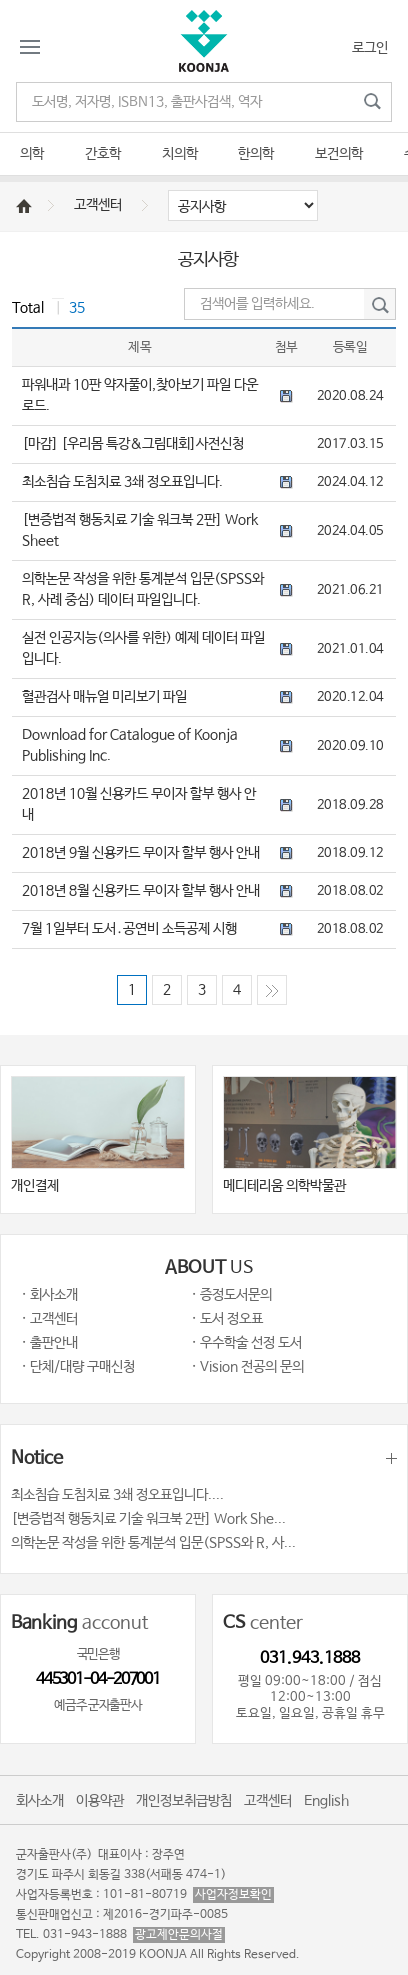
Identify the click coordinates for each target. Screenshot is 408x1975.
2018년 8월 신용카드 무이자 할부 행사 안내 (141, 891)
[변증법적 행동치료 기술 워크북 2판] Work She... (148, 1519)
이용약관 (100, 1801)
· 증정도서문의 (231, 1295)
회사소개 (40, 1801)
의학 (32, 154)
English (326, 1801)
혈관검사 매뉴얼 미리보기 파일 (104, 697)
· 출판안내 (49, 1343)
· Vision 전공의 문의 (247, 1367)
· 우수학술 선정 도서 (246, 1343)
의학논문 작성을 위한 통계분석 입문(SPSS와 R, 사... (153, 1543)
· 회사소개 (49, 1295)
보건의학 (339, 154)
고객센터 (98, 205)
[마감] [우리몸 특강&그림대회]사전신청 (133, 444)
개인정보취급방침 (184, 1801)
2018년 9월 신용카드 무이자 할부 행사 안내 (141, 853)
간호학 (103, 154)
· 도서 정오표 (227, 1319)
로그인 (370, 48)
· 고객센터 (49, 1319)
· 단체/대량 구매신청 (78, 1367)
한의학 (256, 154)
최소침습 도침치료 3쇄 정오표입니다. (122, 482)
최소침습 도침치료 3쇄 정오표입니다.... (117, 1495)
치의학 (180, 154)
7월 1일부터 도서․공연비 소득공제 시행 (129, 929)
